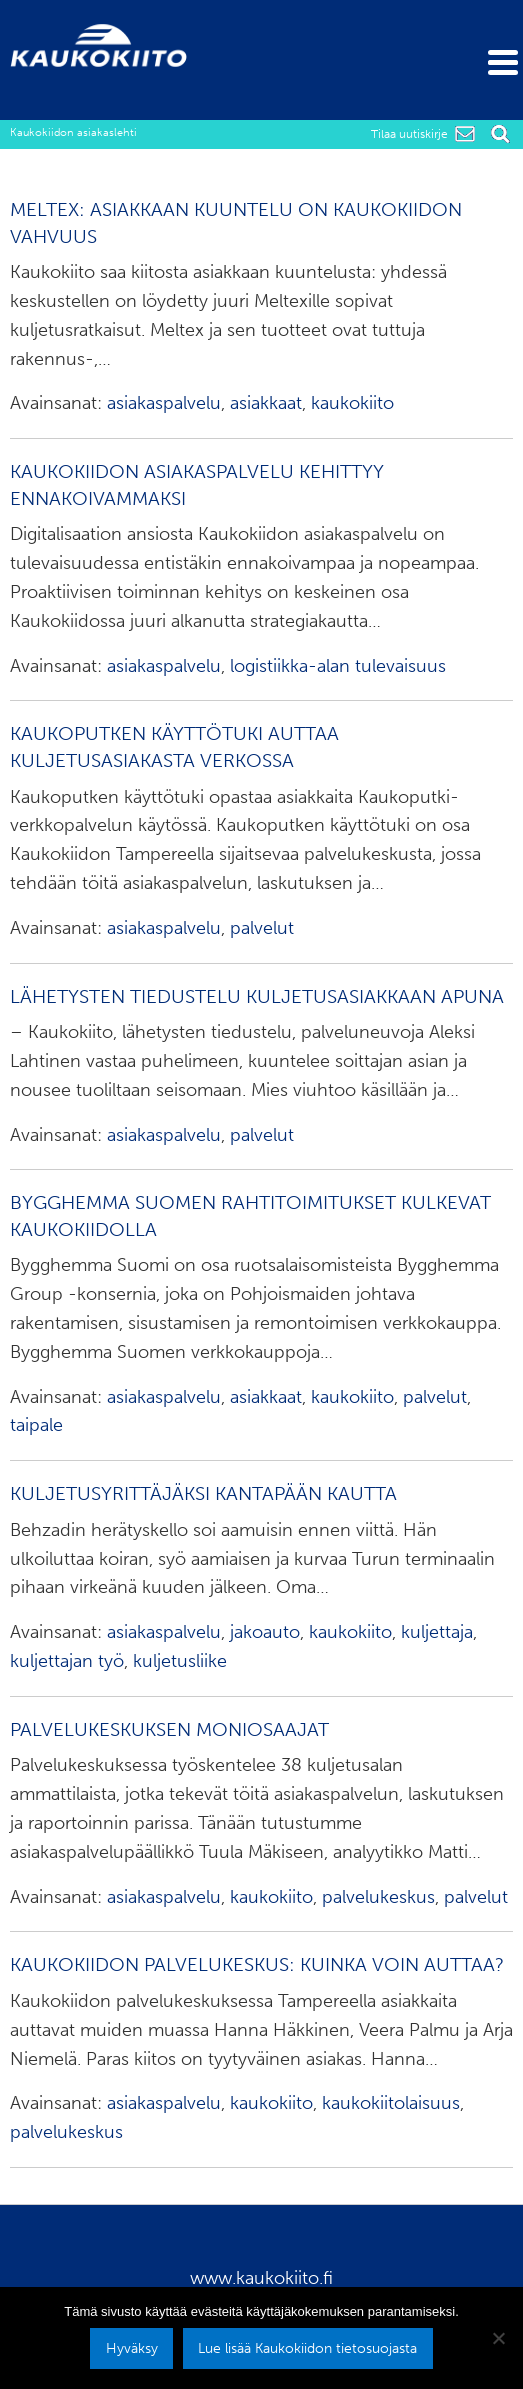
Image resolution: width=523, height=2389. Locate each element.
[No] (498, 2338)
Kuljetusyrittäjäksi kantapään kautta (203, 1493)
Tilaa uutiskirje (409, 134)
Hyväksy (132, 2348)
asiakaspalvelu (164, 403)
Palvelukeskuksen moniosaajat (169, 1729)
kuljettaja (437, 1632)
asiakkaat (266, 403)
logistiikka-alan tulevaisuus (338, 666)
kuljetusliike (180, 1661)
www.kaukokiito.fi (261, 2278)
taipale (36, 1425)
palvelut (262, 928)
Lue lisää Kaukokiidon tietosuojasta (307, 2348)
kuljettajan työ (67, 1661)
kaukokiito (352, 403)
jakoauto (265, 1632)
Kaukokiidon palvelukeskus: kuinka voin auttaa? (257, 1964)
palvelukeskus (378, 1897)
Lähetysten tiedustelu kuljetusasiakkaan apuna (257, 996)
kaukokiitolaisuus (391, 2103)
